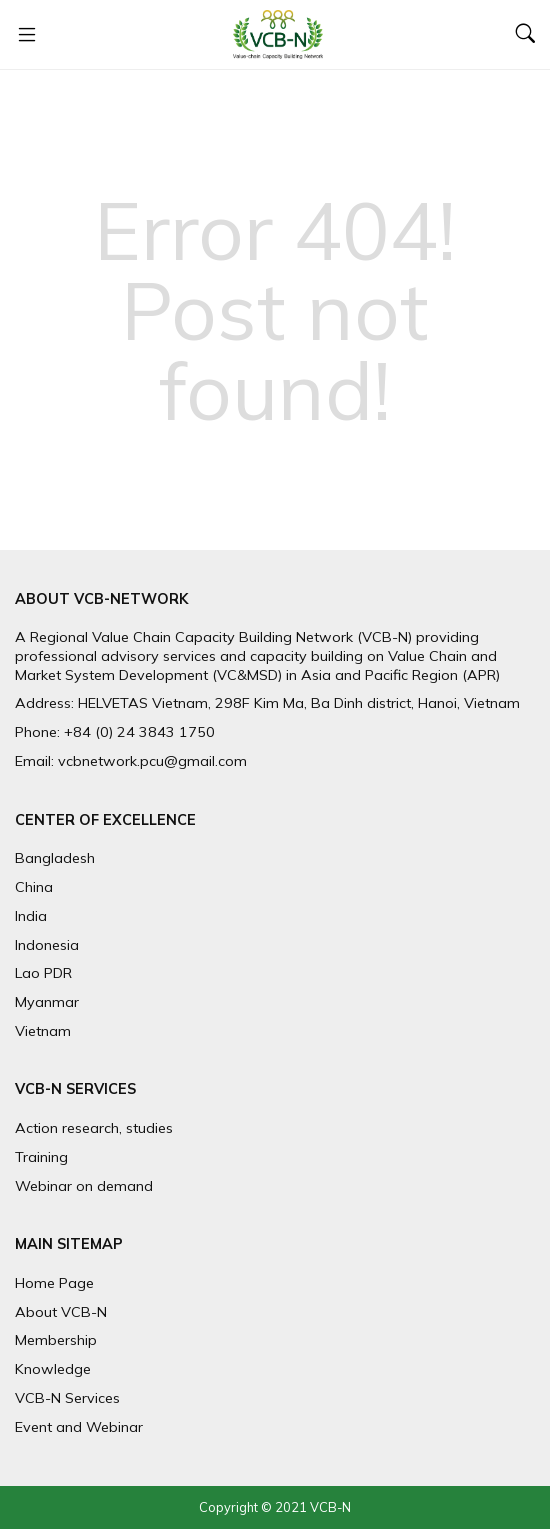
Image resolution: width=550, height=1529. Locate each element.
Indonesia (47, 945)
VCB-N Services (67, 1398)
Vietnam (43, 1031)
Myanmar (47, 1002)
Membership (56, 1340)
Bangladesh (55, 858)
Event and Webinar (79, 1427)
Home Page (54, 1283)
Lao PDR (43, 973)
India (31, 916)
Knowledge (53, 1369)
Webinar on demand (84, 1186)
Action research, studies (94, 1128)
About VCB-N (61, 1312)
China (34, 887)
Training (41, 1157)
